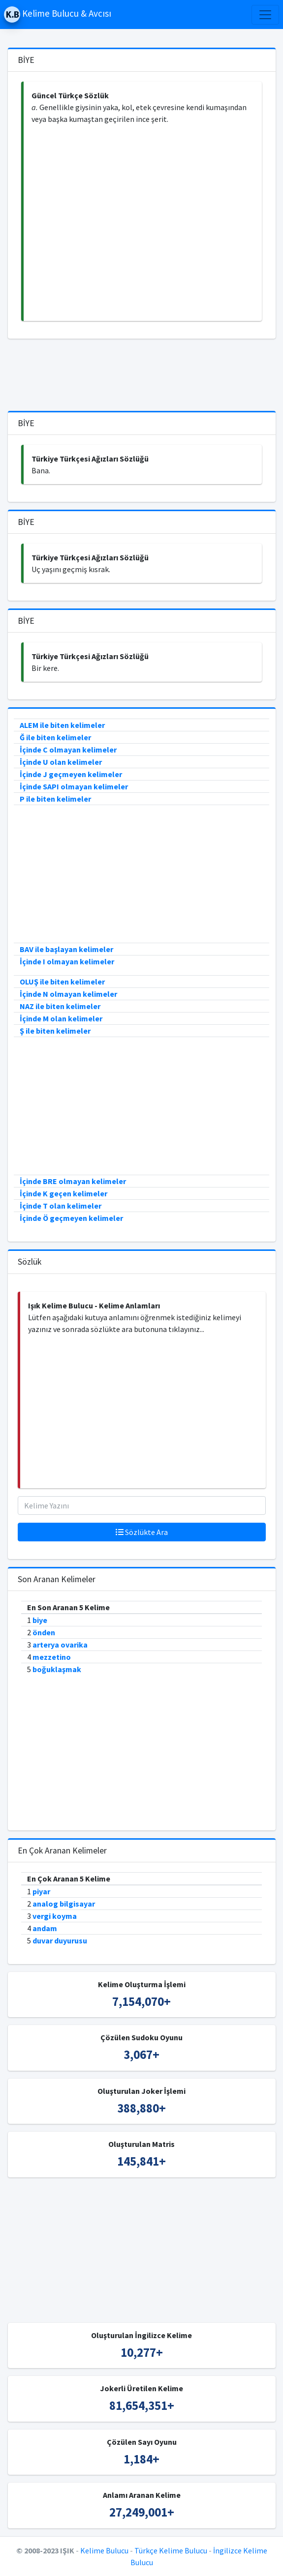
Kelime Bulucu (104, 2550)
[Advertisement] (142, 223)
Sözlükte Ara (142, 1532)
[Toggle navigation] (265, 15)
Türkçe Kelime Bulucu (170, 2550)
